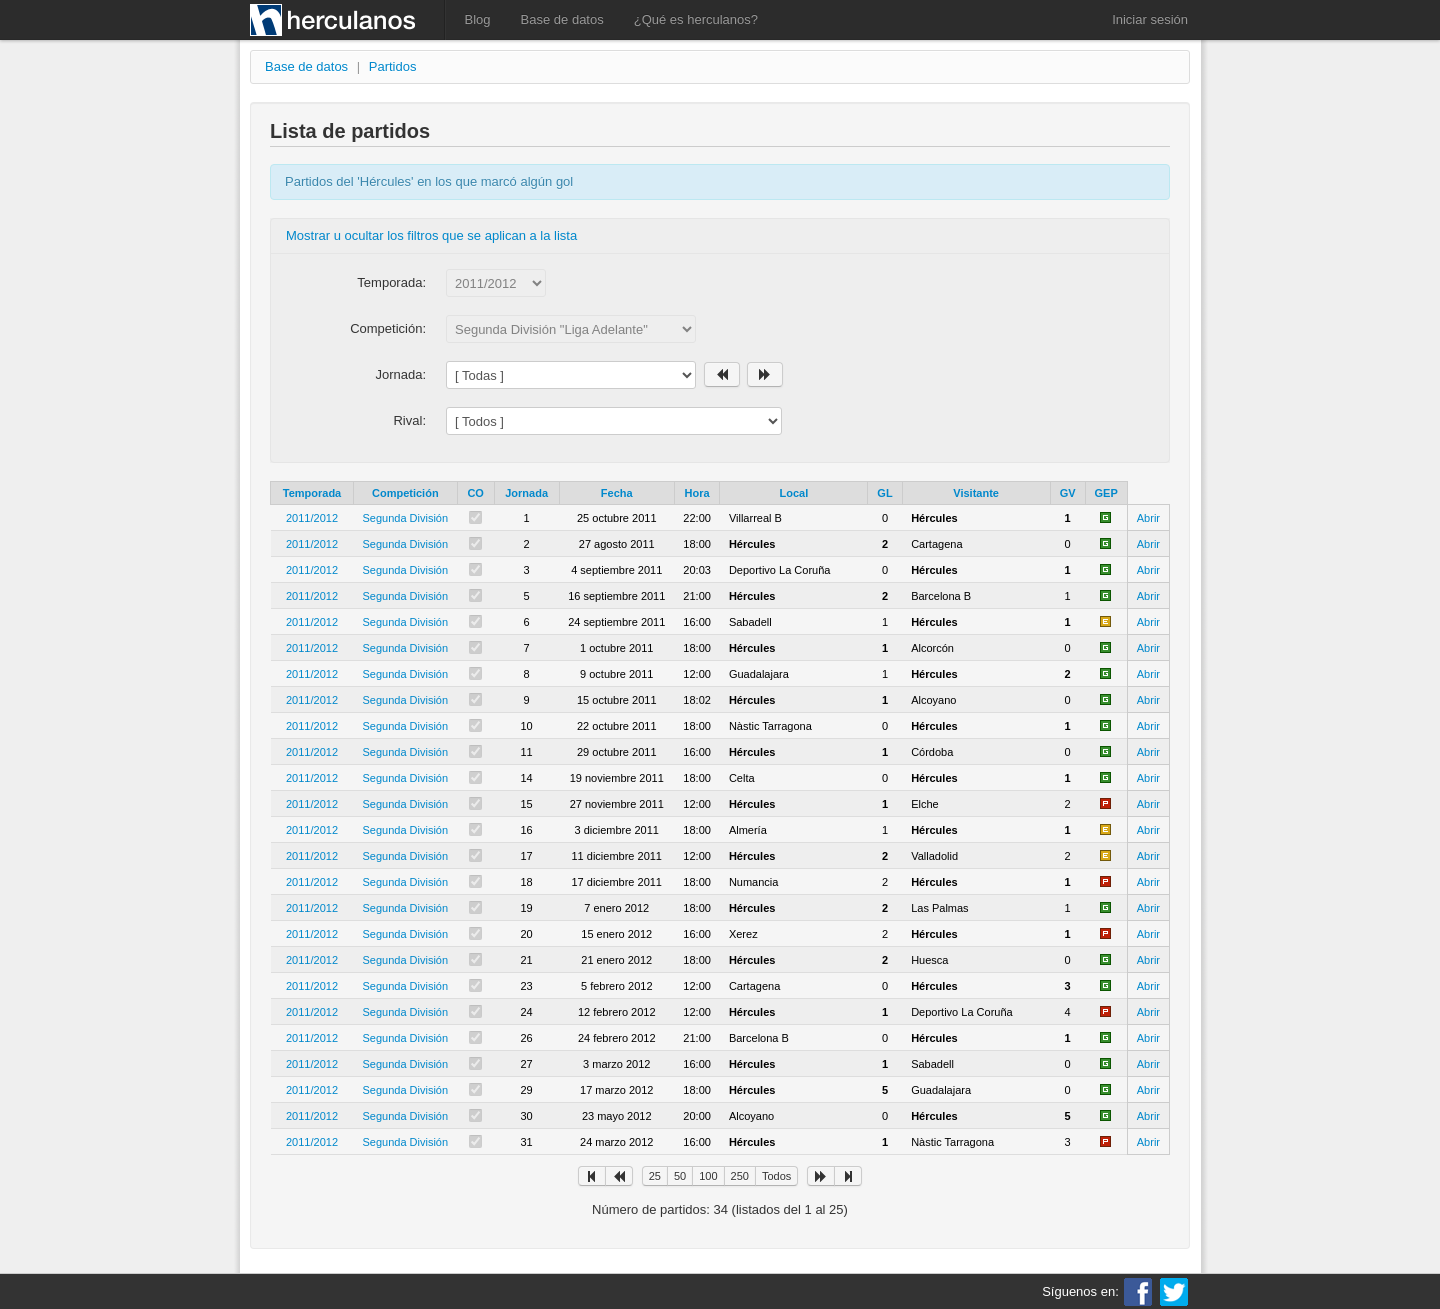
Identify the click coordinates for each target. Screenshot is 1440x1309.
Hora (697, 493)
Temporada (312, 493)
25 (655, 1176)
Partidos (393, 66)
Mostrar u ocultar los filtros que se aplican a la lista (431, 235)
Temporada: (391, 282)
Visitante (976, 493)
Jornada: (400, 374)
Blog (478, 19)
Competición (405, 493)
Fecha (617, 493)
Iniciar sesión (1150, 19)
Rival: (409, 420)
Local (794, 493)
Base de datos (562, 19)
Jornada (526, 493)
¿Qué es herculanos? (696, 19)
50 (680, 1176)
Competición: (388, 328)
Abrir (1148, 518)
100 (708, 1176)
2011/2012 (312, 518)
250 (740, 1176)
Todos (776, 1176)
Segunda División (406, 518)
